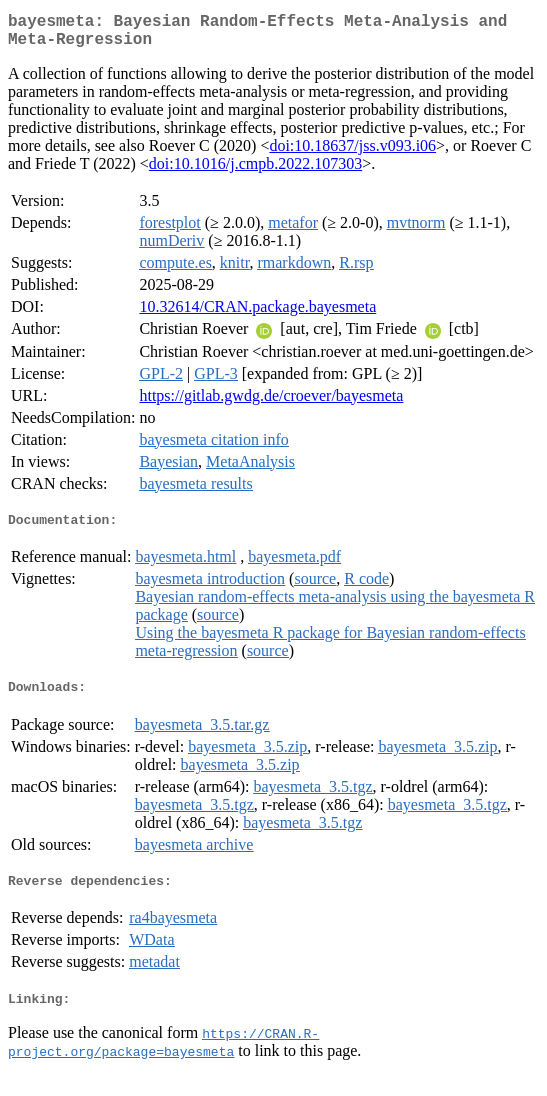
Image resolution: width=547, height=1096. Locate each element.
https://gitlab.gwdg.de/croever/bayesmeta (271, 403)
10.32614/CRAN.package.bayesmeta (257, 314)
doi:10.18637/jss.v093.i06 (352, 153)
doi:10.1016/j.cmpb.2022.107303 (255, 171)
